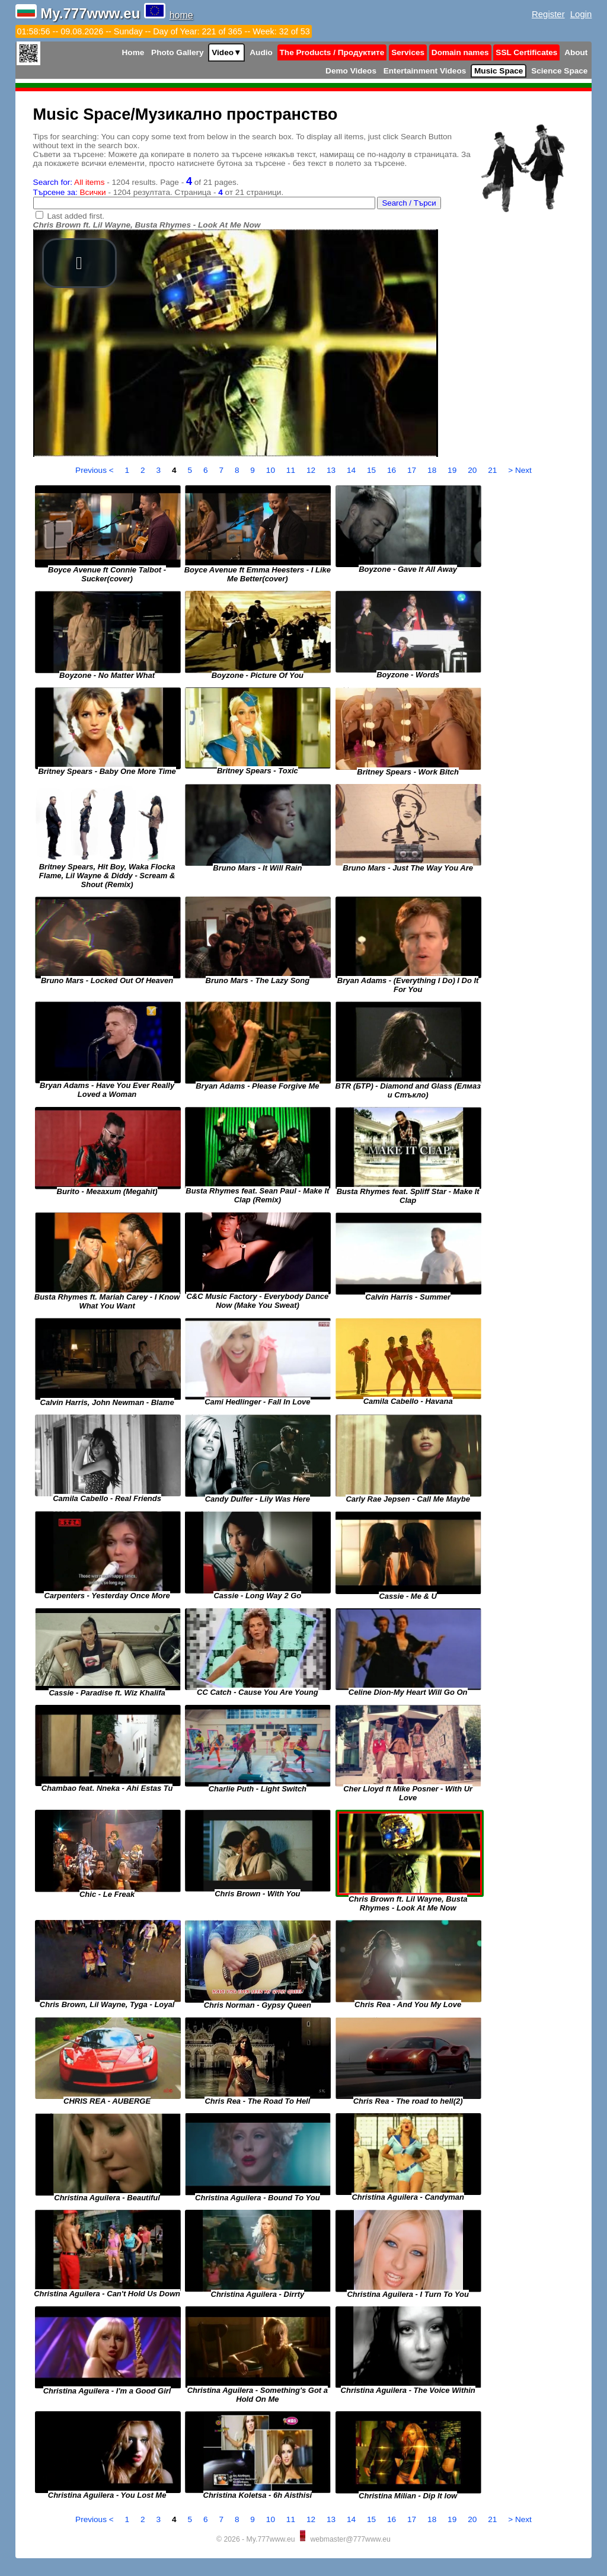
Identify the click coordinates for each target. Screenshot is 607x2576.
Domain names (460, 52)
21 (493, 470)
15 (372, 470)
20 (473, 470)
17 (412, 470)
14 (352, 470)
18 (433, 470)
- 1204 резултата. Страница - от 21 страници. (158, 192)
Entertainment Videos (425, 70)
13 (332, 470)
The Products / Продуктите (332, 52)
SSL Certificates (526, 52)
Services (407, 52)
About (575, 52)
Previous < (95, 470)
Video (226, 52)
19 (453, 470)
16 (392, 470)
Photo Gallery (177, 52)
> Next (520, 470)
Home (133, 52)
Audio (261, 52)
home (181, 15)
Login (581, 14)
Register (548, 14)
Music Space (498, 70)
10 (271, 470)
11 (292, 470)
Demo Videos (350, 70)
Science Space (559, 70)
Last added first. (75, 216)
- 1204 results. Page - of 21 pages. (136, 182)
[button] (79, 263)
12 (312, 470)
